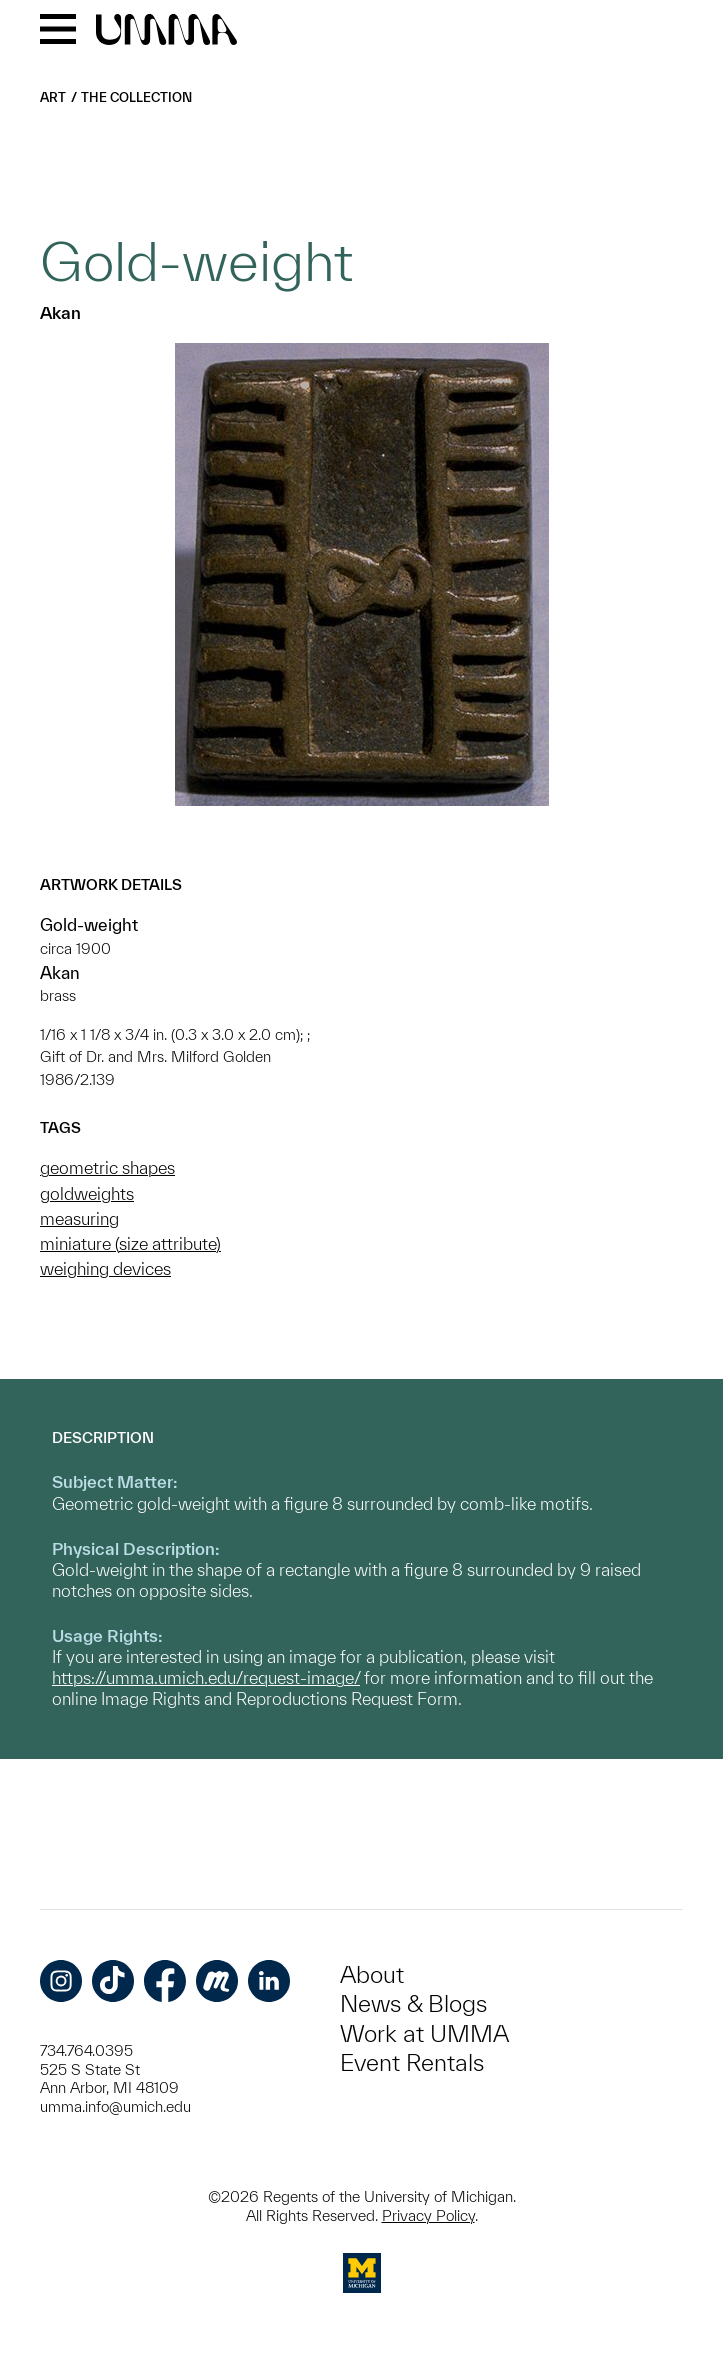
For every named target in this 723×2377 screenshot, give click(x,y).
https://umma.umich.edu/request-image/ (206, 1677)
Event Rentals (412, 2062)
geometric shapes (107, 1167)
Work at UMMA (424, 2033)
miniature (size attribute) (130, 1243)
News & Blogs (413, 2003)
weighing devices (105, 1268)
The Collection (136, 97)
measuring (79, 1218)
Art (53, 97)
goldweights (87, 1193)
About (372, 1974)
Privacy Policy (428, 2215)
